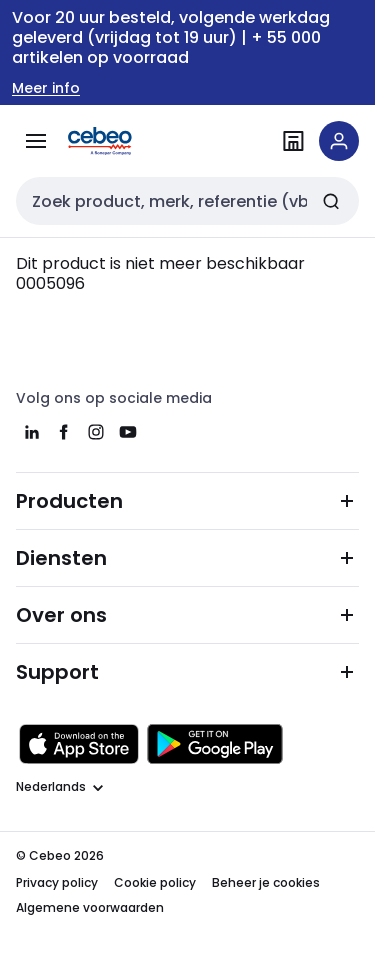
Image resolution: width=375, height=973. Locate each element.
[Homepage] (128, 141)
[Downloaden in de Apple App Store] (79, 744)
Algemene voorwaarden (90, 907)
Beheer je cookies (266, 882)
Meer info (46, 88)
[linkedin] (32, 432)
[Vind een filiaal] (293, 141)
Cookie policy (155, 882)
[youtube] (128, 432)
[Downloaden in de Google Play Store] (215, 744)
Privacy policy (57, 882)
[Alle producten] (36, 141)
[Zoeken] (331, 201)
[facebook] (64, 432)
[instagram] (96, 432)
